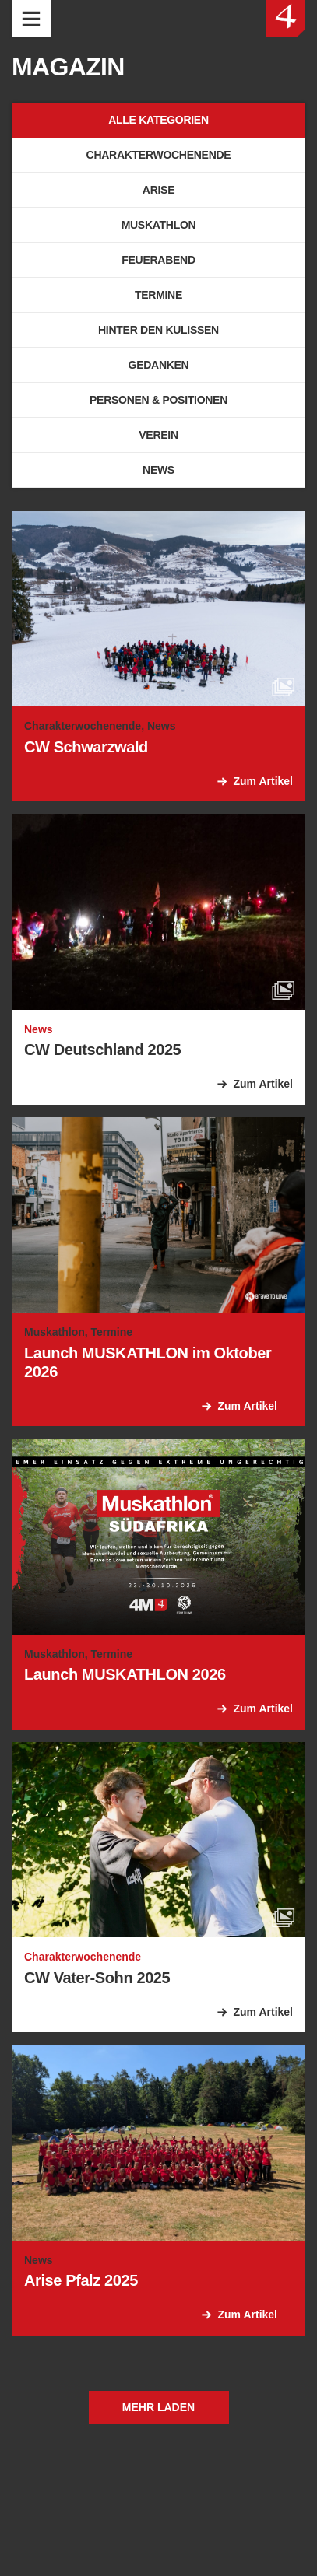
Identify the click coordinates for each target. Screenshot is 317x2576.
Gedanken (159, 365)
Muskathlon (159, 225)
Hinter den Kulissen (158, 330)
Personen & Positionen (158, 400)
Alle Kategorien (158, 120)
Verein (158, 435)
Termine (158, 295)
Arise (158, 190)
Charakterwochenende (158, 155)
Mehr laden (158, 2407)
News (158, 470)
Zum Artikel (264, 781)
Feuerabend (158, 260)
